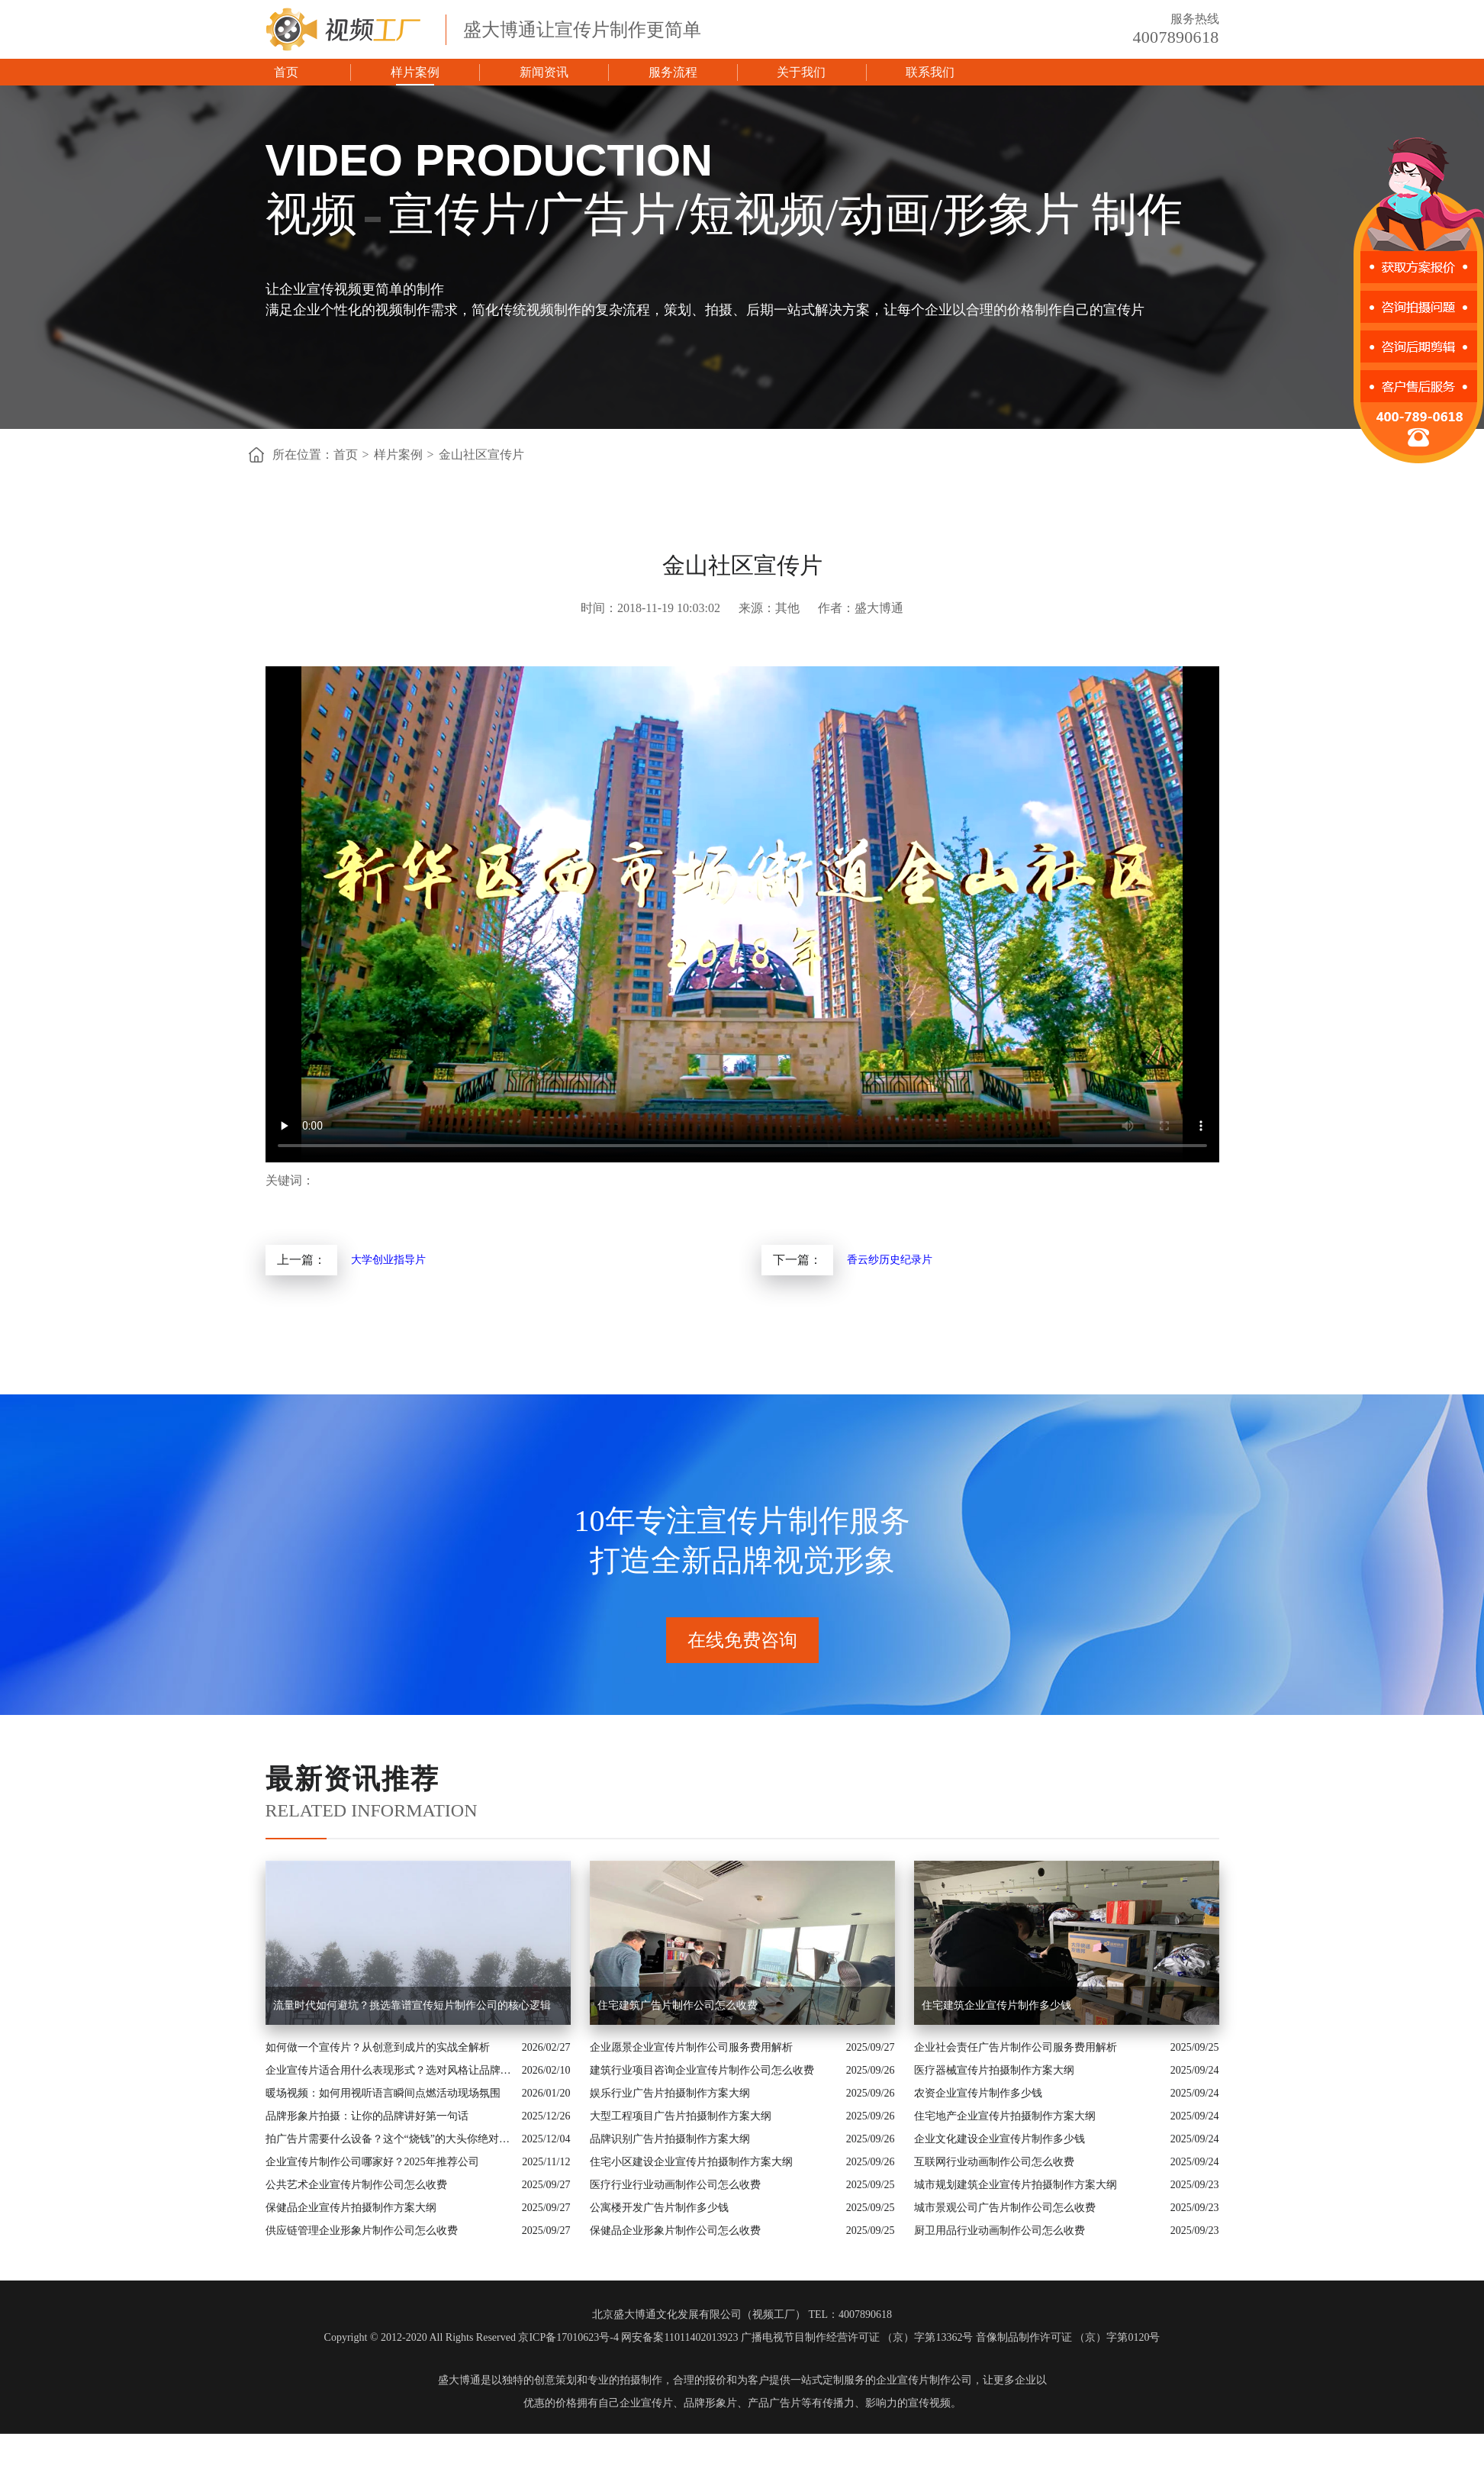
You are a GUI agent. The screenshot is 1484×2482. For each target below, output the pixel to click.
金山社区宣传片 (481, 454)
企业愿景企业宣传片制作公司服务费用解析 (691, 2047)
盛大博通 (459, 2380)
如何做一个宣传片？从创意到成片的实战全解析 (378, 2047)
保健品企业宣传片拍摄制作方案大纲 (351, 2207)
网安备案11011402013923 (679, 2337)
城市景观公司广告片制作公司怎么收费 (1005, 2207)
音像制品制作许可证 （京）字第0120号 (1068, 2337)
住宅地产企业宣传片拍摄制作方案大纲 (1005, 2116)
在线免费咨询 (742, 1640)
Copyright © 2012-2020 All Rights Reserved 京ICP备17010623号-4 (471, 2337)
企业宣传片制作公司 (924, 2380)
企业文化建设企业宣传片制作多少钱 (999, 2139)
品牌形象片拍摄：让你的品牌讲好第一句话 (367, 2116)
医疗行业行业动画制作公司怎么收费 (675, 2184)
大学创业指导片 (388, 1259)
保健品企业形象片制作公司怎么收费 (675, 2230)
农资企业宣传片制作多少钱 (978, 2093)
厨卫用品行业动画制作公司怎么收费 (999, 2230)
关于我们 (801, 72)
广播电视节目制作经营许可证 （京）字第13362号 (857, 2337)
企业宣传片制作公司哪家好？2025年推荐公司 (372, 2162)
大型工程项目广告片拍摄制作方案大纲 (680, 2116)
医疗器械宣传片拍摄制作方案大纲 (994, 2070)
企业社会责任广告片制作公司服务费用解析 (1015, 2047)
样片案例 (415, 72)
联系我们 (930, 72)
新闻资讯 (544, 72)
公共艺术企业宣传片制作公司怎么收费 (356, 2184)
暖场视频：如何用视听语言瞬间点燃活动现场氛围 (383, 2093)
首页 (286, 72)
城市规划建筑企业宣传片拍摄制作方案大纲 (1015, 2184)
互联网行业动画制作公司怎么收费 (994, 2162)
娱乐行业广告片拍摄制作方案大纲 (670, 2093)
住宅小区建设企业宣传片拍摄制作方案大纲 (691, 2162)
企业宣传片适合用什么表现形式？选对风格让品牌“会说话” (390, 2070)
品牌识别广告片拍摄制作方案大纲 (670, 2139)
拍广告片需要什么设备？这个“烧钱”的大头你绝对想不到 (390, 2139)
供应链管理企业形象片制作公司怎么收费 (362, 2230)
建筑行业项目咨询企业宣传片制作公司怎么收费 (702, 2070)
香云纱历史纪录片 (889, 1259)
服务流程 (673, 72)
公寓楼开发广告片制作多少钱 (659, 2207)
